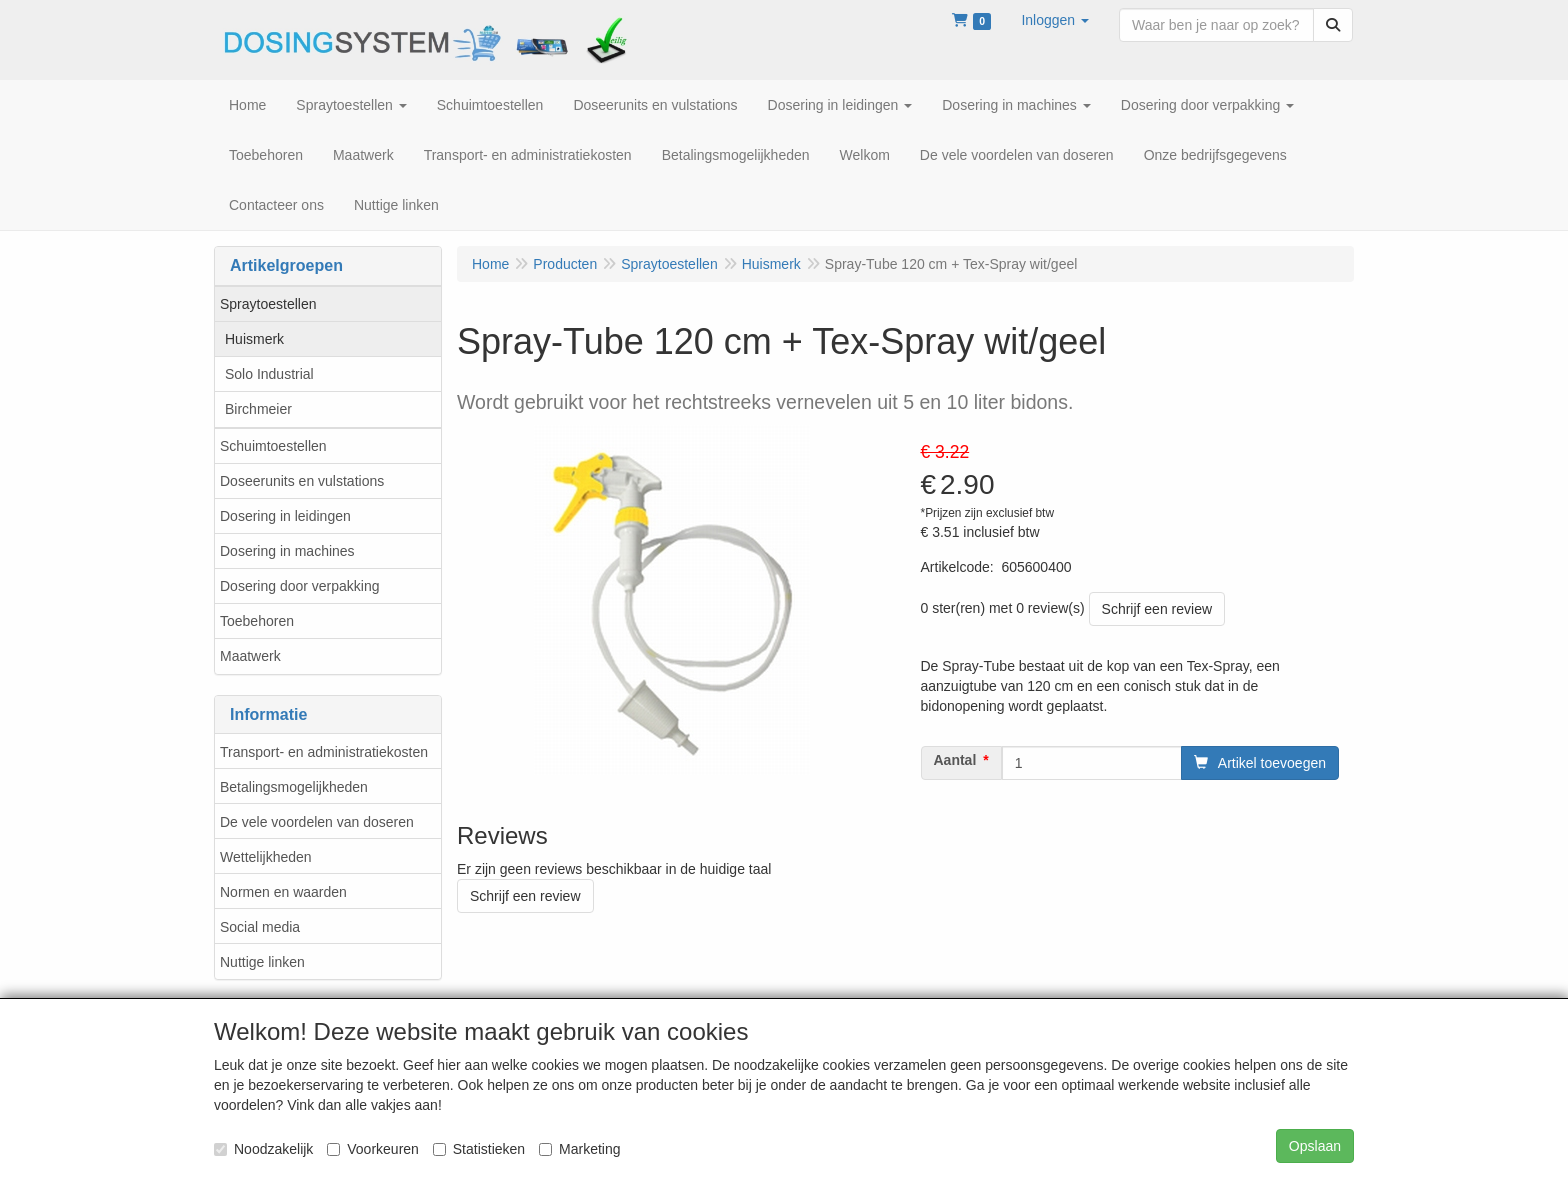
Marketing (579, 1149)
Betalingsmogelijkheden (294, 787)
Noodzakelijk (263, 1149)
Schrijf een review (1157, 609)
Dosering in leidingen (285, 516)
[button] (1055, 20)
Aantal (955, 760)
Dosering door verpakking (300, 586)
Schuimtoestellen (273, 446)
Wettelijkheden (266, 857)
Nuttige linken (262, 962)
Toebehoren (257, 621)
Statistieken (479, 1149)
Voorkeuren (373, 1149)
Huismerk (254, 339)
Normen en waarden (283, 892)
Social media (260, 927)
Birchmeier (258, 409)
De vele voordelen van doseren (317, 822)
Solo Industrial (269, 374)
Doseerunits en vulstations (302, 481)
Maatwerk (250, 656)
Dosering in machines (287, 551)
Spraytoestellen (268, 304)
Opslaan (1315, 1146)
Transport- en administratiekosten (324, 752)
